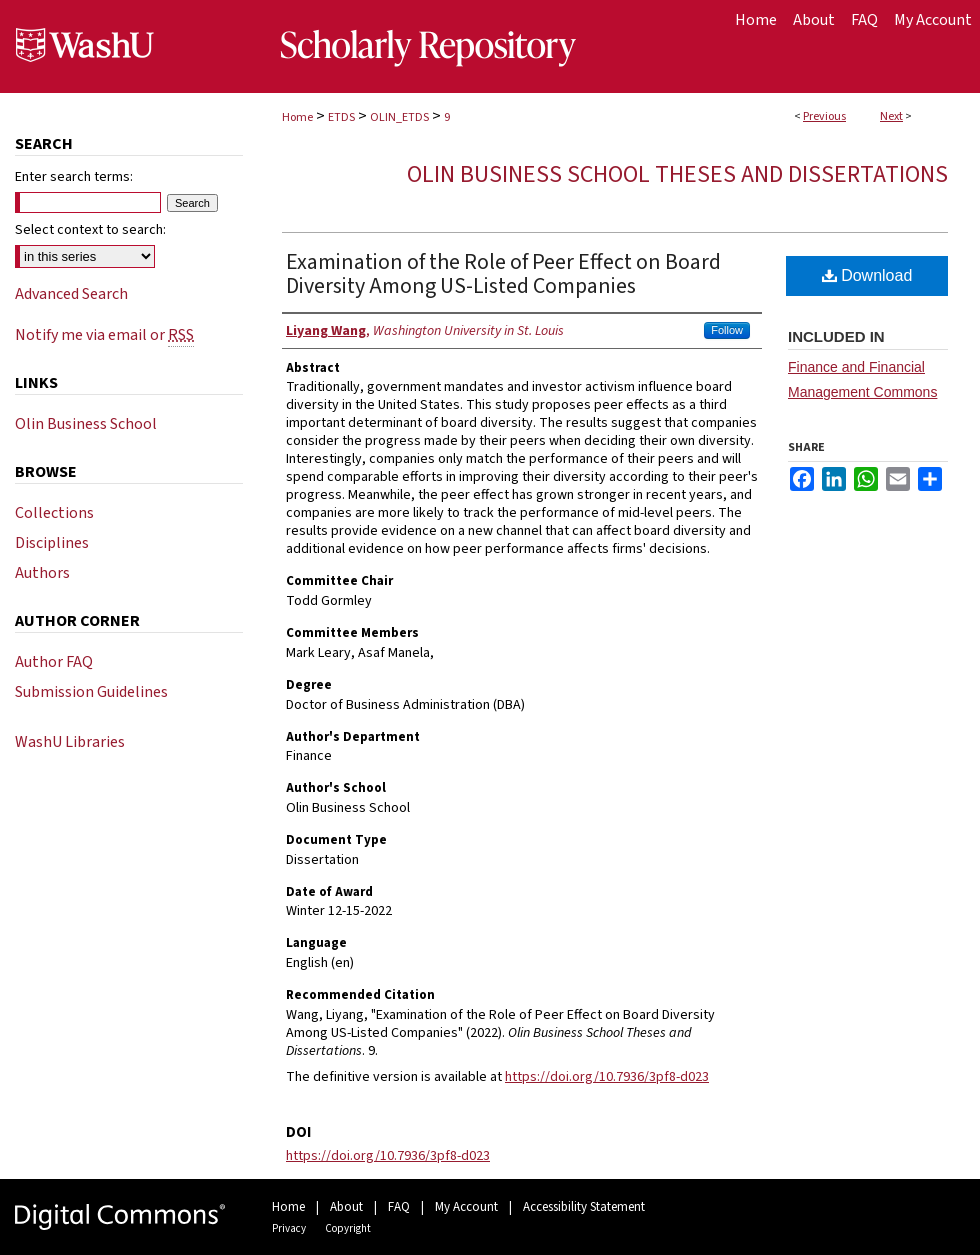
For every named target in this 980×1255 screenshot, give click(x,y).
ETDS (341, 117)
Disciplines (52, 543)
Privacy (289, 1228)
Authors (42, 573)
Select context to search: (90, 230)
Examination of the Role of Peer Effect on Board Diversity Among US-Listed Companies (503, 274)
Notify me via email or (104, 335)
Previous (824, 116)
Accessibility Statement (584, 1207)
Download (867, 275)
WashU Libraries (70, 742)
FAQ (399, 1207)
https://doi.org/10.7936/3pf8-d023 (607, 1077)
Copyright (348, 1228)
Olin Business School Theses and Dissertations (677, 174)
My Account (466, 1207)
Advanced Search (71, 294)
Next (891, 116)
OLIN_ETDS (399, 117)
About (346, 1207)
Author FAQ (54, 662)
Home (297, 117)
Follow (727, 330)
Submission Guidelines (91, 692)
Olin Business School (86, 424)
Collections (54, 513)
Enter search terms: (74, 177)
